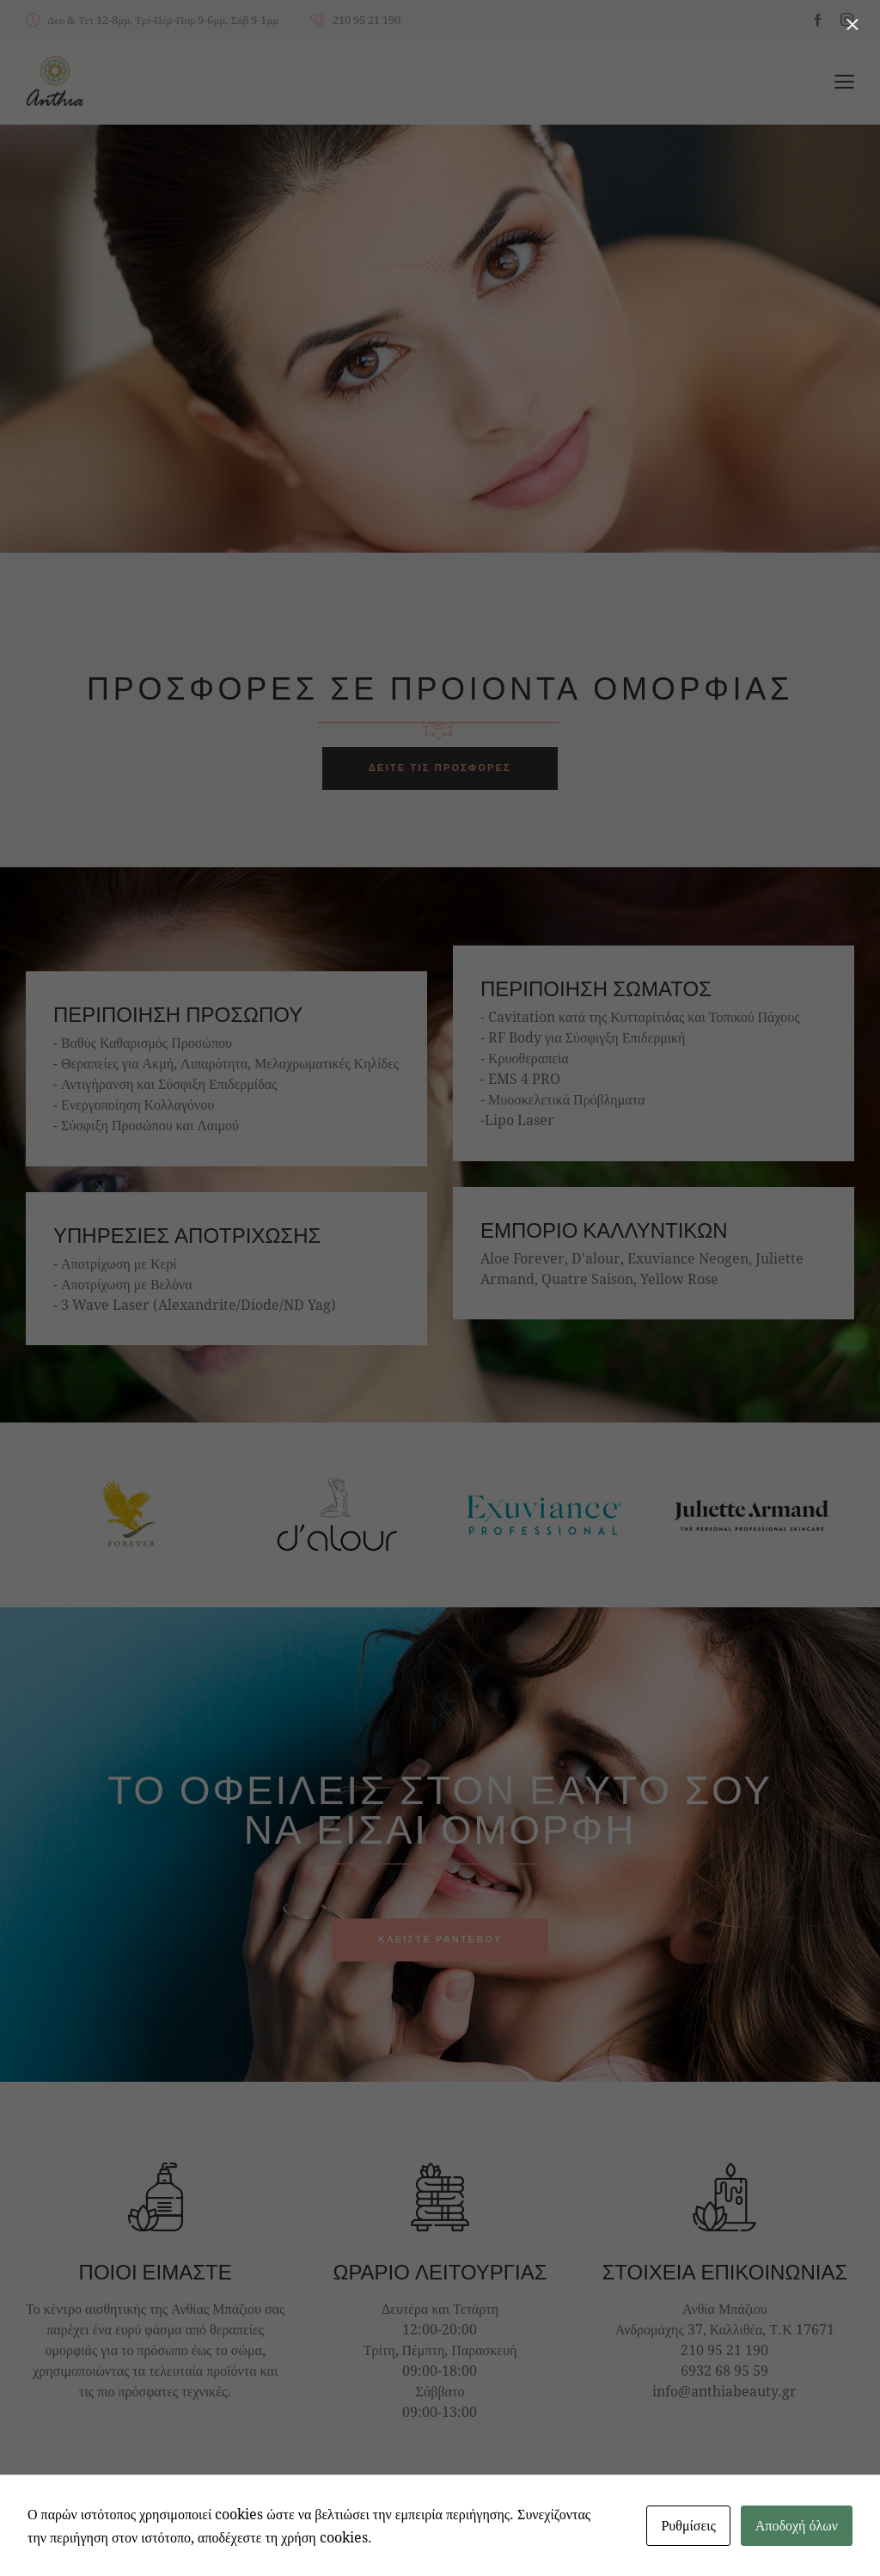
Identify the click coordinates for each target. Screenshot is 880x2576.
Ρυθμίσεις (688, 2525)
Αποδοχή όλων (796, 2525)
